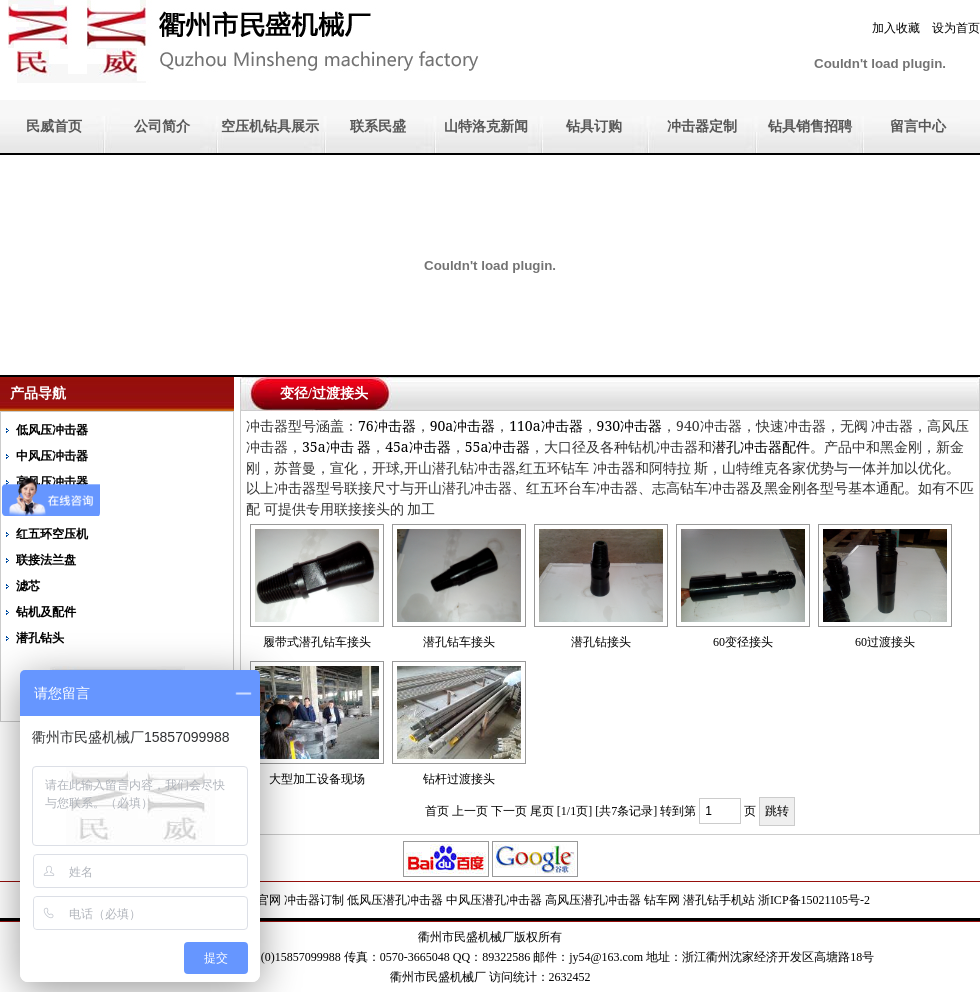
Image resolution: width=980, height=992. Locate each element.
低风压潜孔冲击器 (395, 900)
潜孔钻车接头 (459, 642)
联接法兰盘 (46, 560)
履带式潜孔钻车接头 (317, 642)
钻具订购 (594, 126)
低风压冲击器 (52, 430)
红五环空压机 (52, 534)
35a (336, 446)
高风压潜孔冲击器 (593, 900)
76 (387, 425)
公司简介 (162, 126)
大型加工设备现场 (317, 779)
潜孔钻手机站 (719, 900)
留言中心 (918, 126)
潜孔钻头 (40, 638)
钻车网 (662, 900)
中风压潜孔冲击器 (494, 900)
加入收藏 (896, 28)
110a (545, 425)
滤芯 (28, 586)
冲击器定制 (702, 126)
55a (498, 446)
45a (418, 446)
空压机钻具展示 (270, 126)
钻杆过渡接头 (459, 779)
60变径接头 (743, 642)
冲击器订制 (314, 900)
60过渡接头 (885, 642)
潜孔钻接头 (601, 642)
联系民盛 (378, 126)
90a (463, 425)
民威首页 (54, 126)
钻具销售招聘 (810, 126)
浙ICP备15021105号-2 (814, 900)
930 (629, 425)
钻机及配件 (46, 612)
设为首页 (956, 28)
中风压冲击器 (52, 456)
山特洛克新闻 (486, 126)
